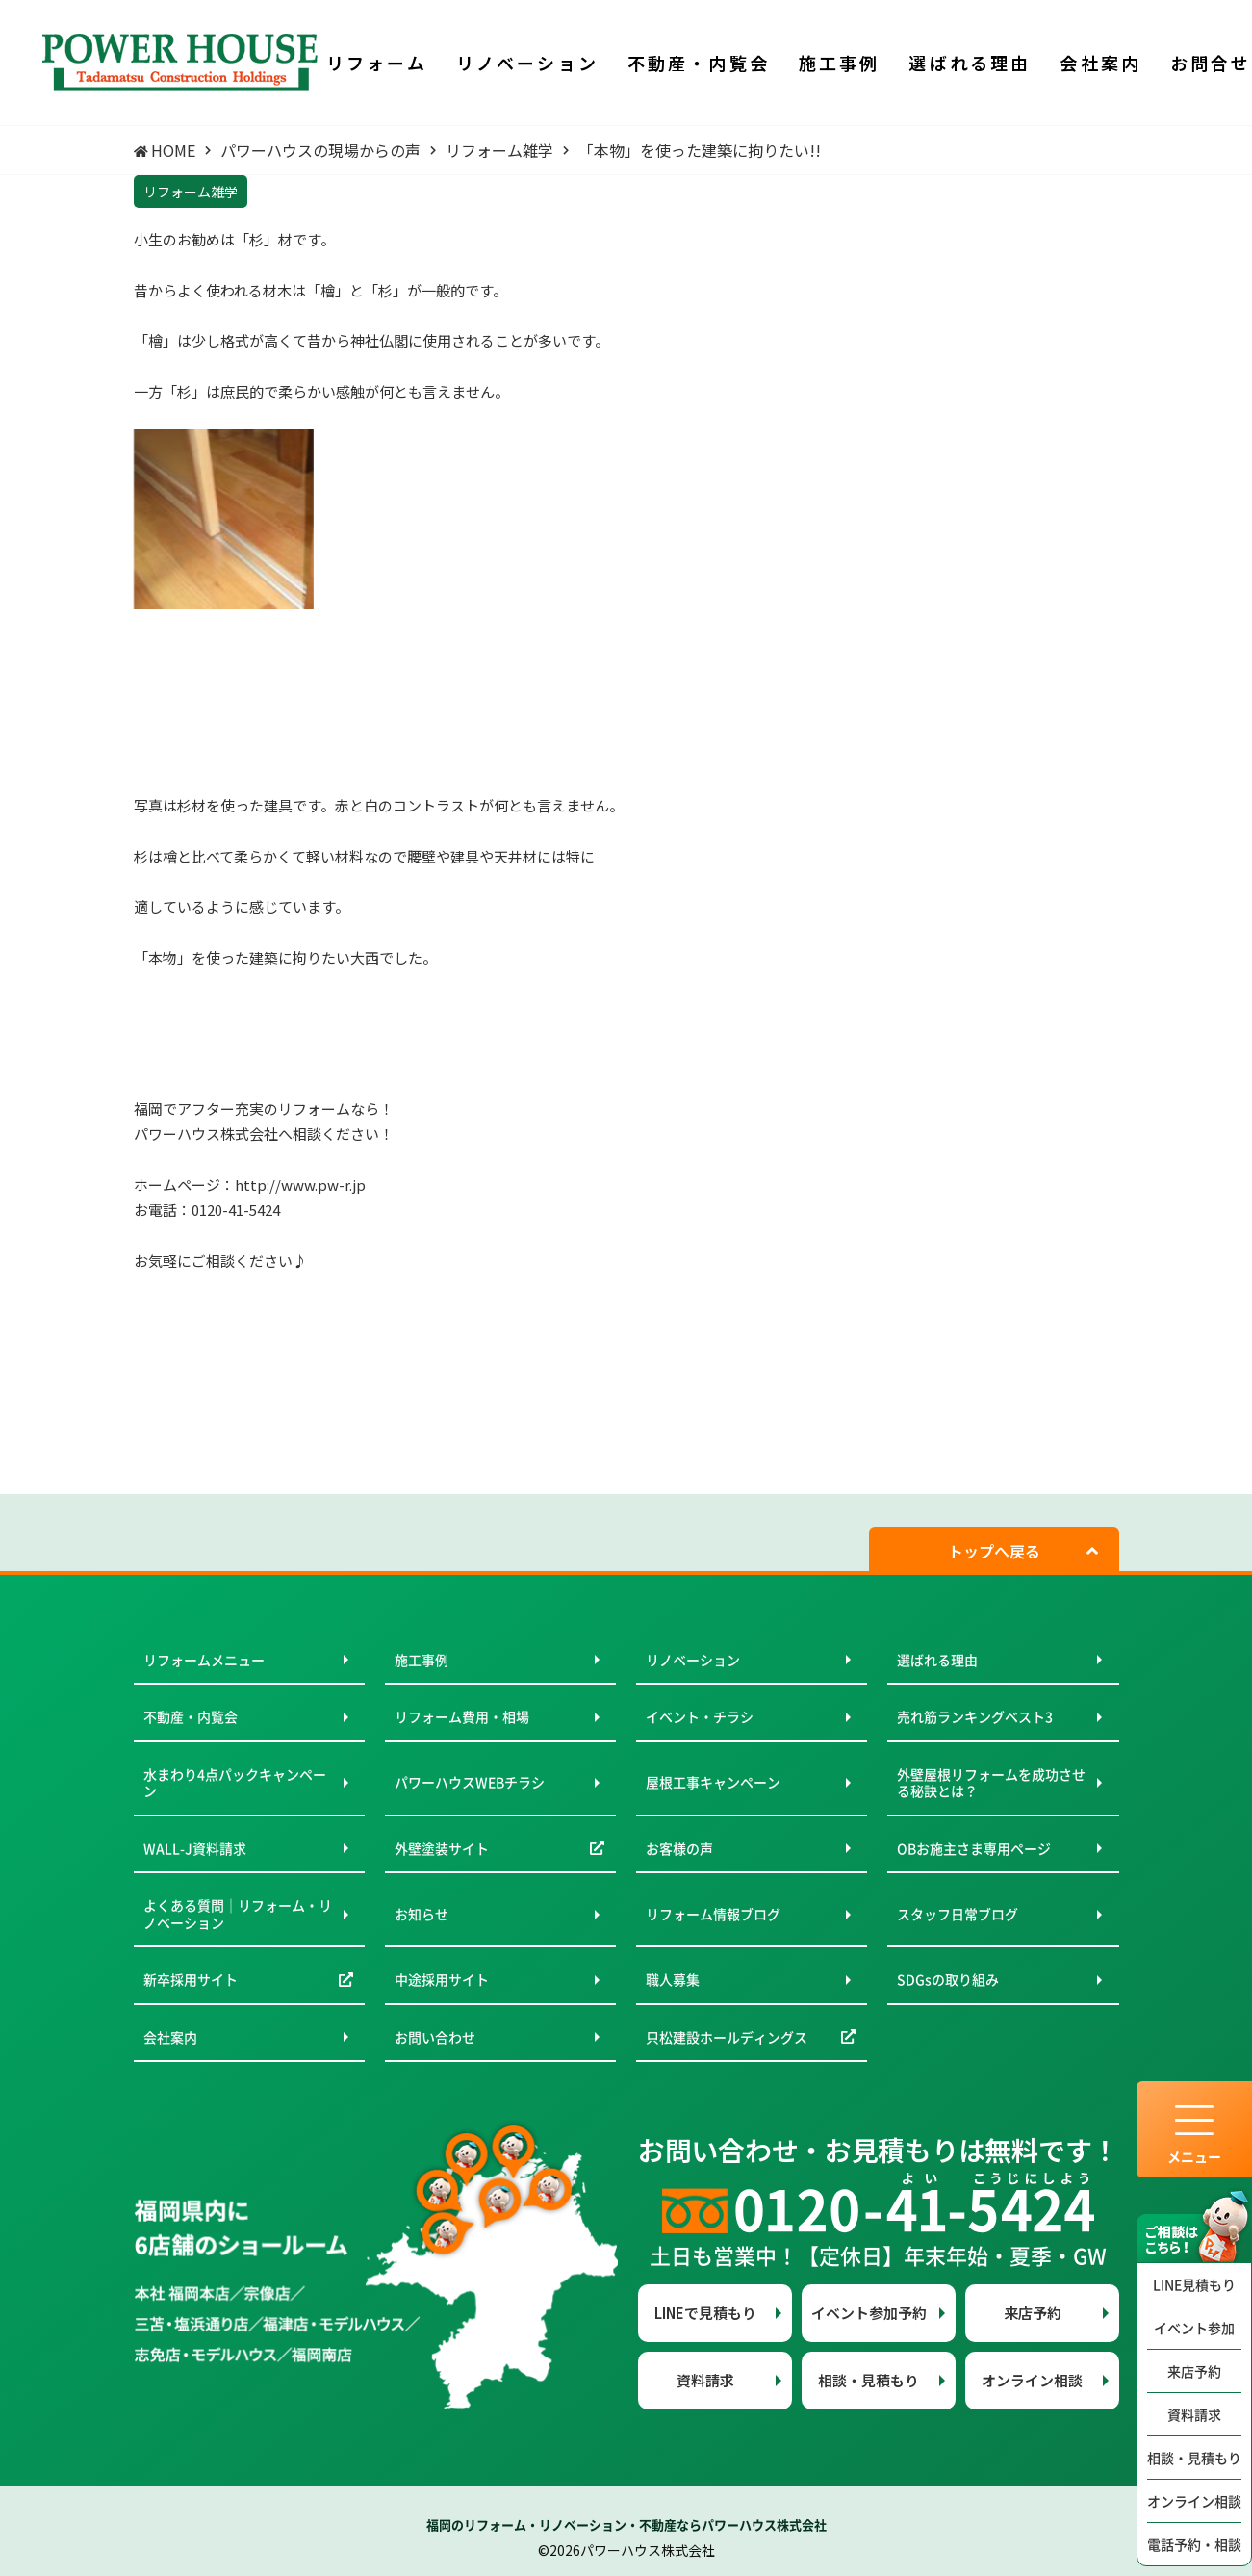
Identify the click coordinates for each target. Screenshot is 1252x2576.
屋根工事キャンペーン (713, 1781)
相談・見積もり (1194, 2457)
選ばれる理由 (937, 1659)
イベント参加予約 (869, 2313)
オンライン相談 (1194, 2501)
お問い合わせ (435, 2037)
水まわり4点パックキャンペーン (234, 1783)
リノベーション (693, 1659)
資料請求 (1194, 2414)
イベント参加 (1194, 2327)
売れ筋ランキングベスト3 (975, 1716)
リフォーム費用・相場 (462, 1716)
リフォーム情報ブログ (713, 1913)
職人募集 (673, 1979)
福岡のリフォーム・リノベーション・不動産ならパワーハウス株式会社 (626, 2524)
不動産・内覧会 (190, 1716)
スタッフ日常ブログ (957, 1913)
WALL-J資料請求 (194, 1848)
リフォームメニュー (204, 1659)
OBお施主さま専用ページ (974, 1848)
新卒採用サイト (190, 1979)
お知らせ (421, 1913)
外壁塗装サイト (442, 1848)
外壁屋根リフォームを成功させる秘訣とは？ (991, 1783)
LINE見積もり (1194, 2284)
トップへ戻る (994, 1550)
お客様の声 (679, 1848)
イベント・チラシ (700, 1716)
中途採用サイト (442, 1979)
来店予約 (1194, 2371)
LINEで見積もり (705, 2313)
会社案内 (170, 2037)
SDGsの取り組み (948, 1979)
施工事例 (421, 1659)
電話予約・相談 (1194, 2544)
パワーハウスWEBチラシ (470, 1781)
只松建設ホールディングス (726, 2037)
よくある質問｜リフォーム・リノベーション (237, 1913)
